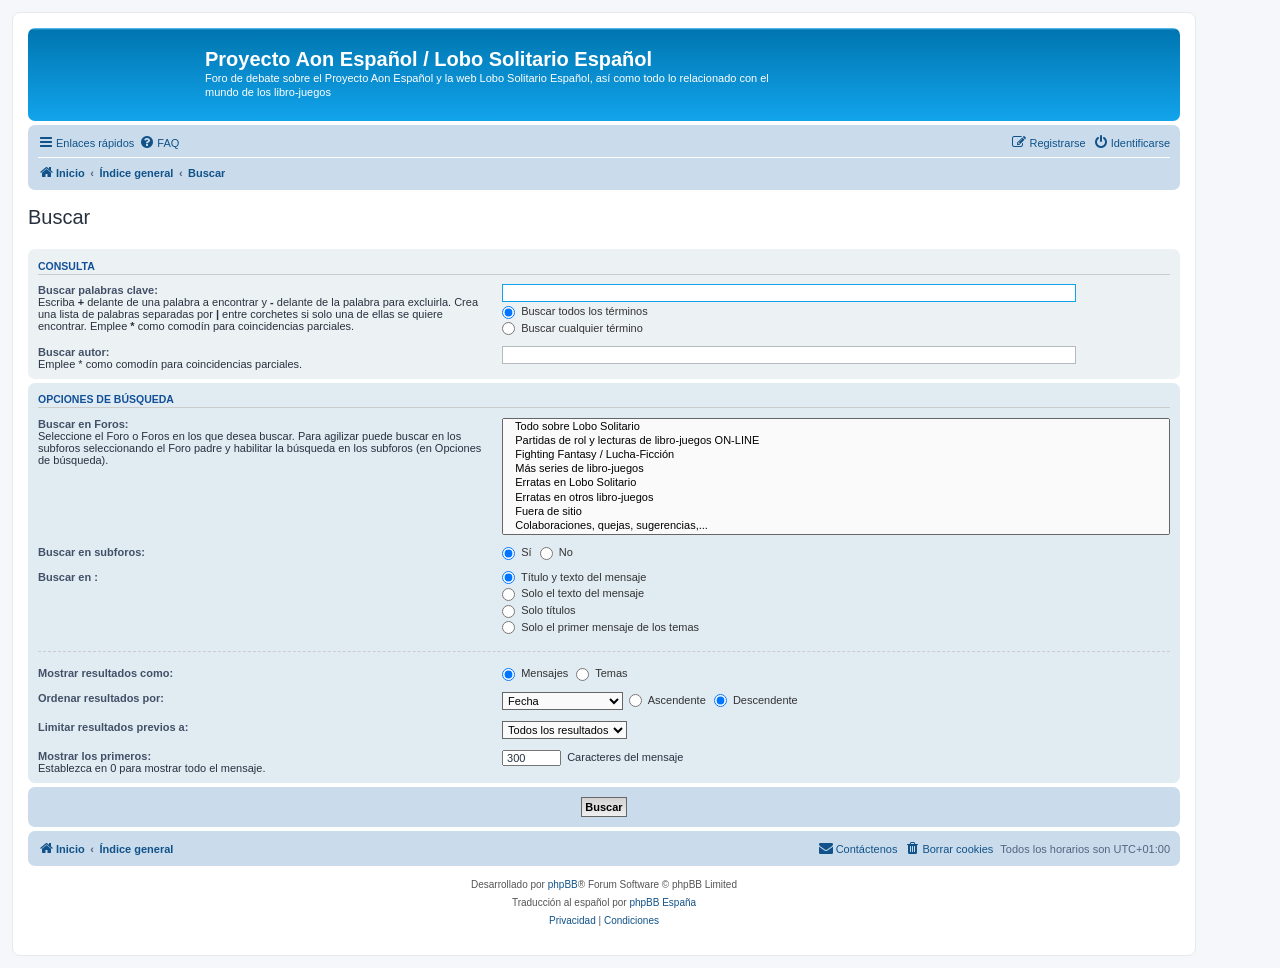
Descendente (756, 700)
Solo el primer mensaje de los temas (600, 627)
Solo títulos (538, 610)
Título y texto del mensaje (574, 577)
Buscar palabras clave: (98, 290)
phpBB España (662, 902)
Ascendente (667, 700)
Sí (516, 552)
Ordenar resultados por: (101, 698)
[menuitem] (159, 143)
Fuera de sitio (836, 512)
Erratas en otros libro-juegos (836, 498)
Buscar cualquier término (572, 328)
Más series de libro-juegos (836, 469)
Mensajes (535, 673)
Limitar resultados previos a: (113, 727)
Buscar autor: (74, 352)
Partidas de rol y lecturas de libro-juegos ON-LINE (836, 441)
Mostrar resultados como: (105, 673)
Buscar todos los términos (575, 311)
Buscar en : (68, 577)
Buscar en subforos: (91, 552)
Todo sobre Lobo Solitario (836, 427)
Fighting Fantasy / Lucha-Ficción (836, 455)
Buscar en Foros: (83, 424)
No (556, 552)
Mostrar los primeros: (94, 756)
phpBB (563, 884)
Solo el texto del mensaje (573, 593)
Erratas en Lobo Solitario (836, 483)
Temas (601, 673)
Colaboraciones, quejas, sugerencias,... (836, 526)
